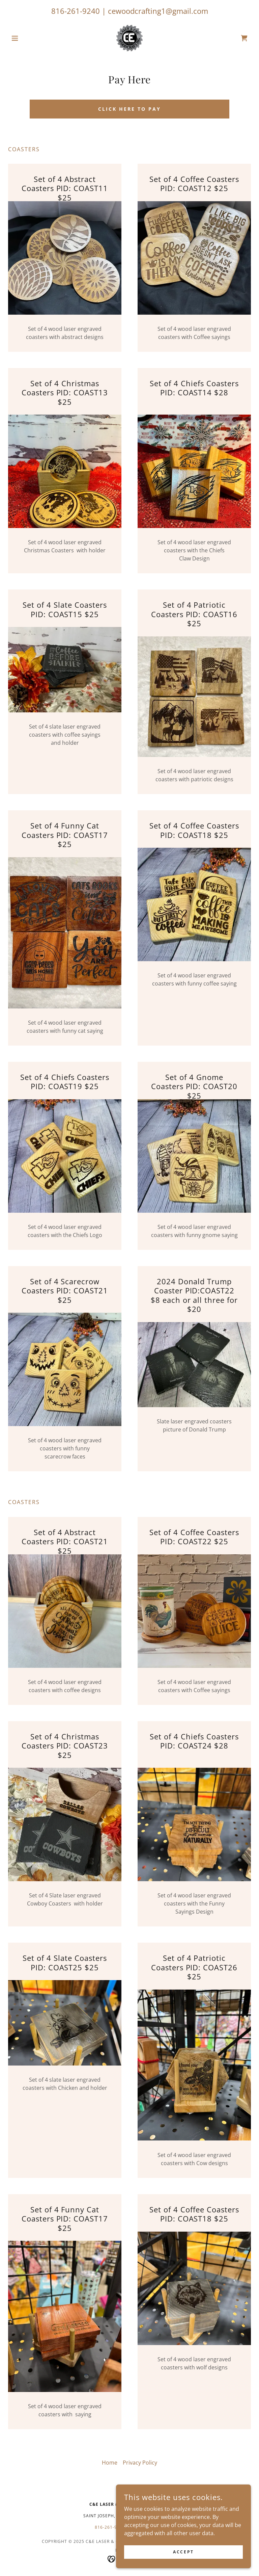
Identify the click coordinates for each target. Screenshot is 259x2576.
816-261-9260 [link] (110, 2527)
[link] (129, 38)
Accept (183, 2552)
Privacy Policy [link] (140, 2462)
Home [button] (109, 2462)
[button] (26, 38)
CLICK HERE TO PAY (129, 109)
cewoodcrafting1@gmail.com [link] (158, 11)
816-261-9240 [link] (75, 11)
